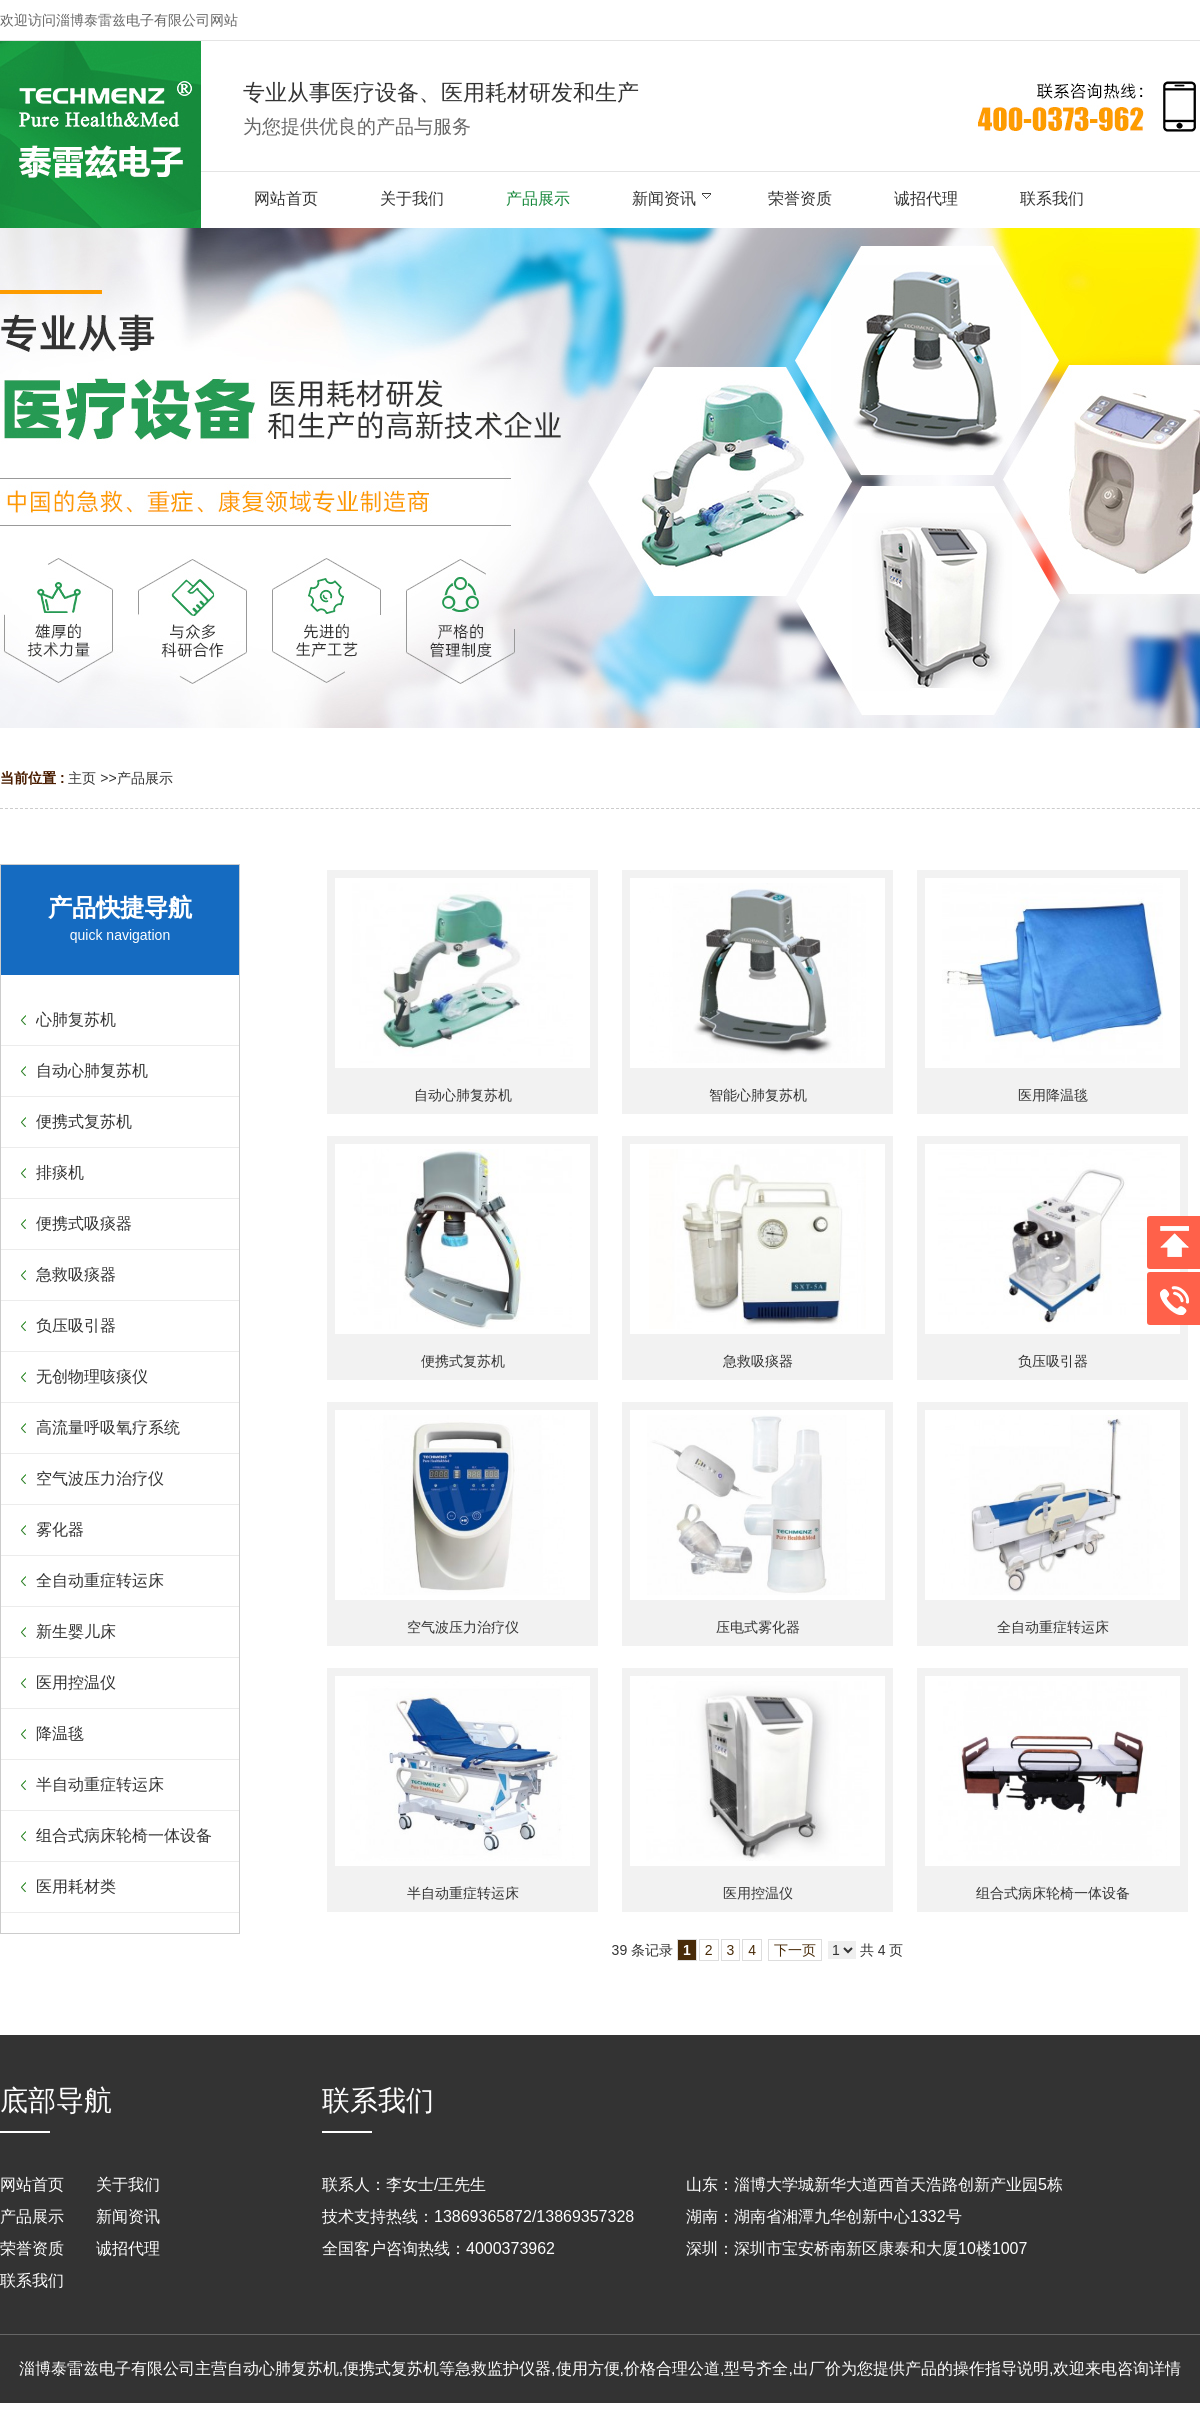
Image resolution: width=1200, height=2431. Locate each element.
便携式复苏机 (463, 1361)
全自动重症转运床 (1053, 1627)
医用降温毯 (1053, 1095)
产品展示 (145, 778)
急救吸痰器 (758, 1361)
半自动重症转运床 (463, 1893)
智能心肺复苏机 (758, 1095)
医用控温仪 (758, 1893)
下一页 (795, 1950)
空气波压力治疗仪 (463, 1627)
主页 (82, 778)
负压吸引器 (1053, 1361)
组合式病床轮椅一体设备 (1053, 1893)
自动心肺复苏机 (463, 1095)
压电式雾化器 (758, 1627)
